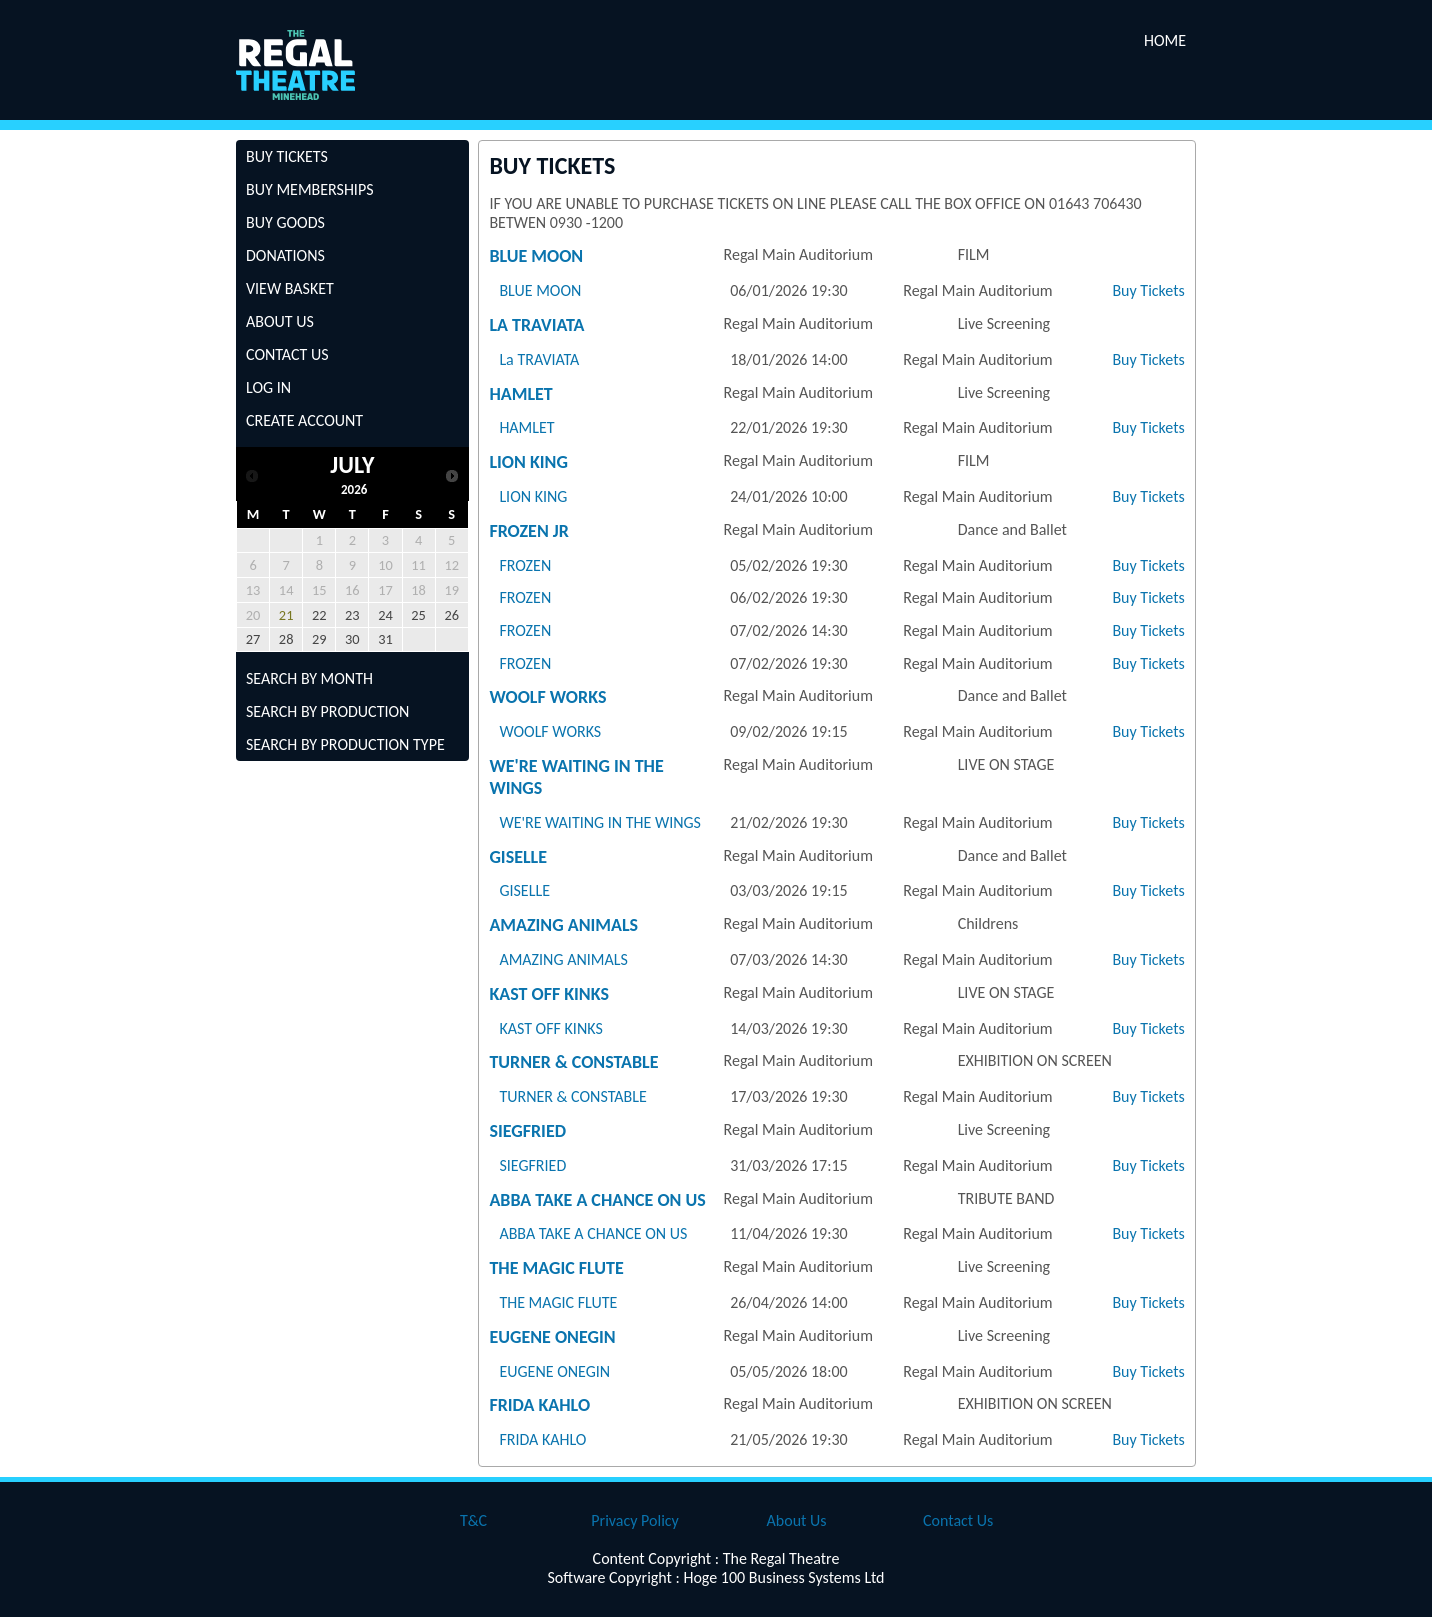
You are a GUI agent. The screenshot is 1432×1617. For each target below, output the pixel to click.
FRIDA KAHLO (539, 1405)
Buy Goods (285, 222)
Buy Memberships (310, 189)
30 (352, 639)
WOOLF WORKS (547, 697)
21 (286, 615)
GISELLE (518, 857)
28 (286, 639)
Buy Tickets (287, 156)
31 (385, 639)
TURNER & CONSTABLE (573, 1062)
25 (418, 615)
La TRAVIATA (536, 325)
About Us (280, 321)
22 (319, 615)
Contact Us (287, 354)
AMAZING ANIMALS (563, 925)
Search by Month (309, 678)
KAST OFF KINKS (549, 994)
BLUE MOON (536, 256)
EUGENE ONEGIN (552, 1337)
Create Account (304, 420)
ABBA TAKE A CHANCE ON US (597, 1200)
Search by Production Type (345, 744)
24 (385, 615)
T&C (473, 1520)
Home (1165, 40)
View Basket (290, 288)
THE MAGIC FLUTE (556, 1268)
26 (451, 615)
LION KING (528, 462)
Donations (285, 255)
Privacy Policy (635, 1520)
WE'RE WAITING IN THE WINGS (600, 822)
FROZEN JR (529, 531)
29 (319, 639)
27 (253, 639)
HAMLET (520, 394)
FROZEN (525, 565)
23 (352, 615)
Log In (268, 387)
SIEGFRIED (527, 1131)
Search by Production (327, 711)
